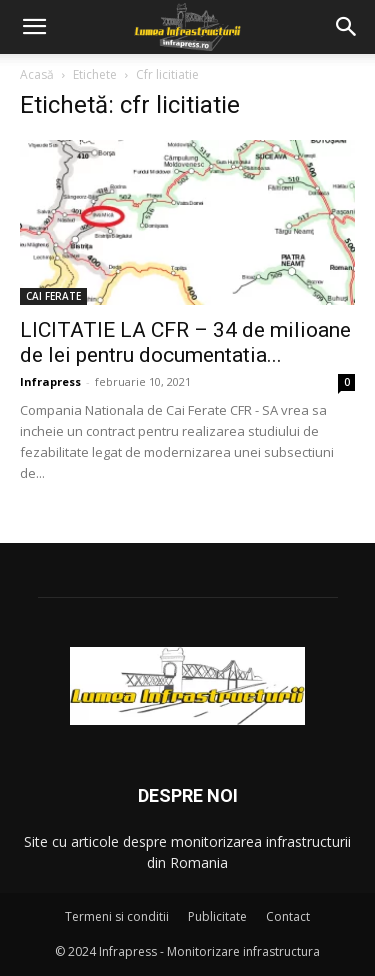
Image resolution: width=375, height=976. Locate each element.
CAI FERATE (53, 296)
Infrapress (50, 381)
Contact (288, 916)
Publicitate (217, 916)
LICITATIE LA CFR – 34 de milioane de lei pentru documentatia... (185, 342)
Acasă (37, 74)
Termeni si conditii (117, 916)
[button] (34, 27)
